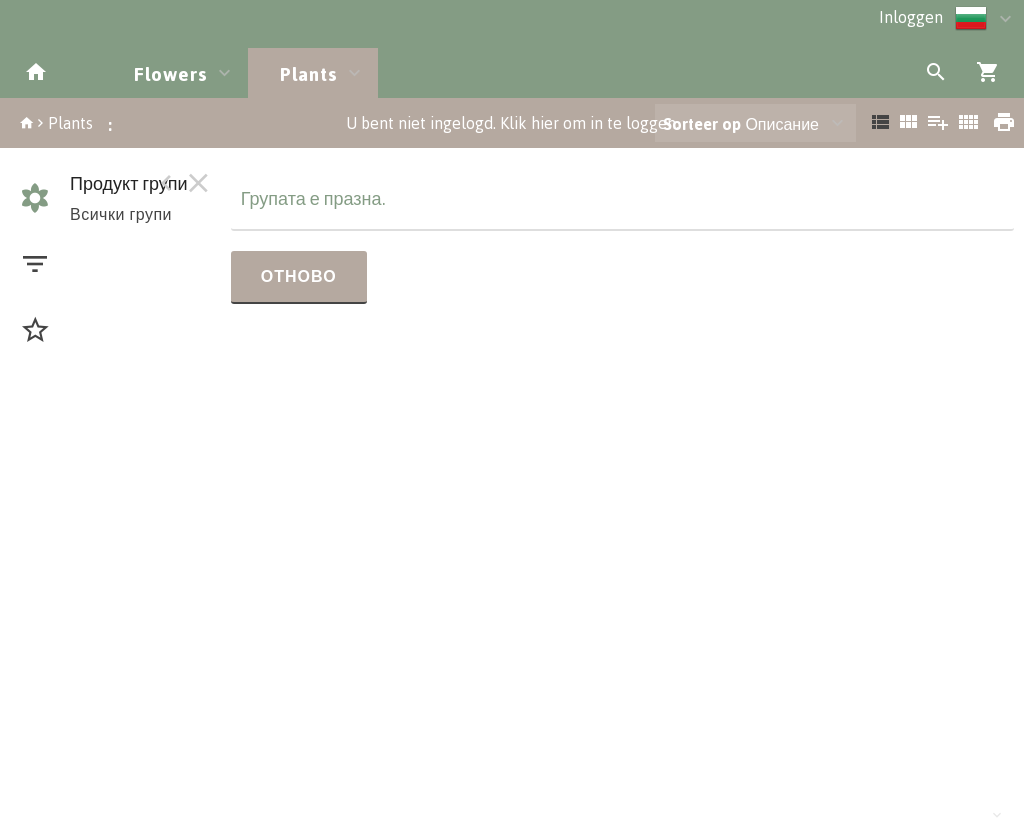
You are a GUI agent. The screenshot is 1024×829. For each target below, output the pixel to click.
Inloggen (911, 17)
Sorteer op (702, 124)
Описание (741, 124)
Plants (309, 73)
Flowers (171, 73)
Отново (299, 276)
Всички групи (121, 214)
